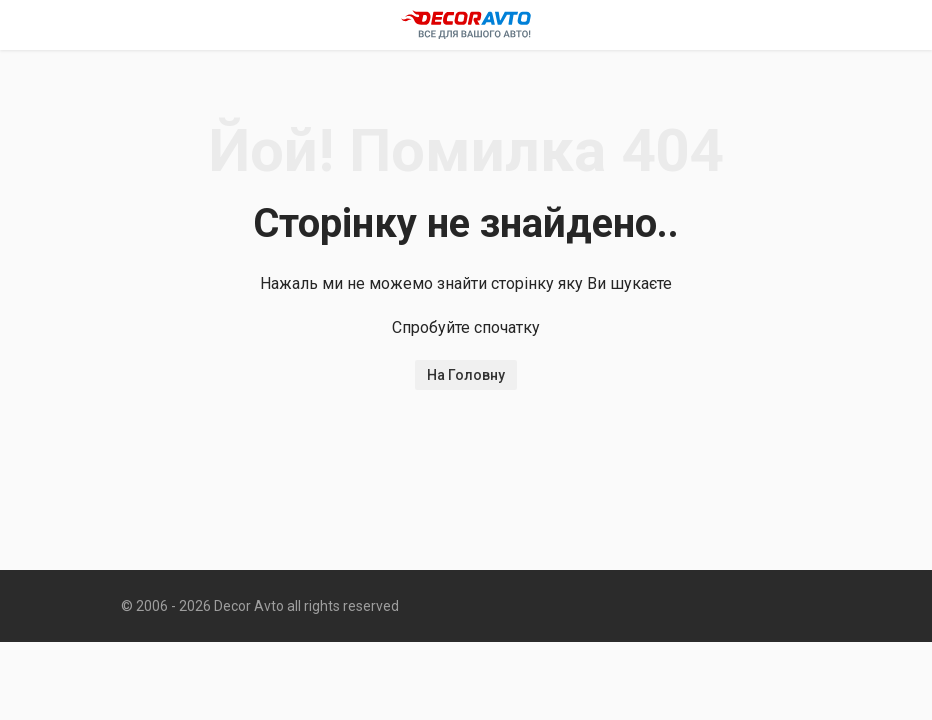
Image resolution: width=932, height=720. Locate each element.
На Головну (466, 375)
